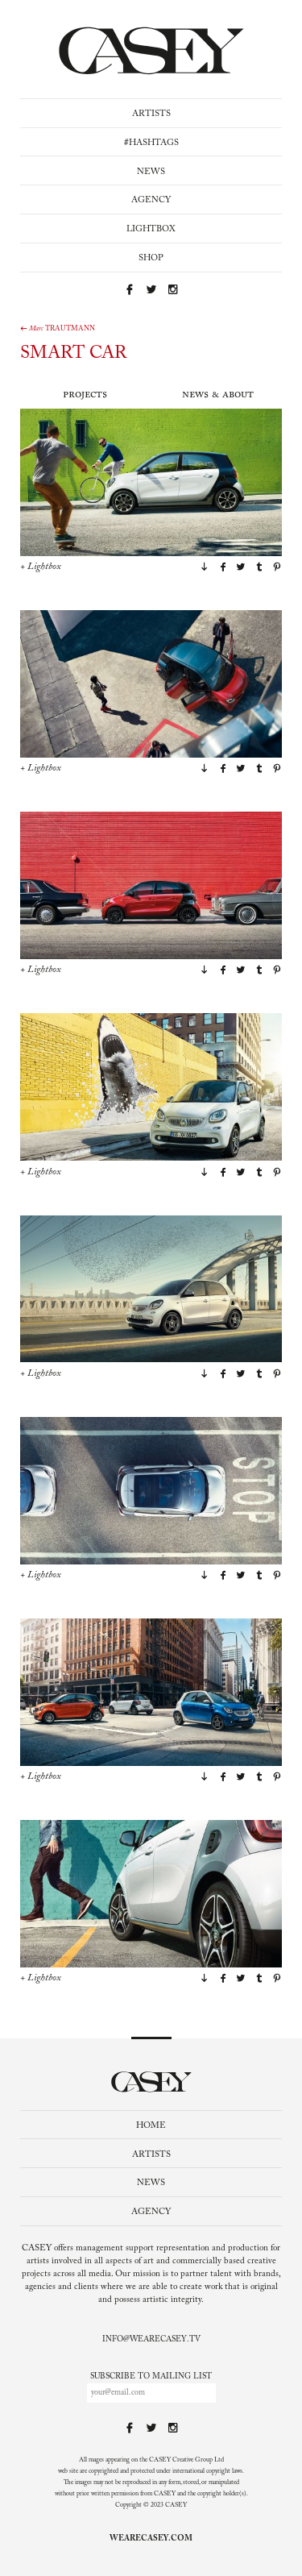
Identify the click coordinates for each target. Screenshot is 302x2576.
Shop (151, 258)
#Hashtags (151, 143)
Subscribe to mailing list (151, 2377)
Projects (85, 394)
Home (151, 2125)
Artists (151, 114)
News (151, 172)
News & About (218, 394)
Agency (151, 200)
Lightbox (151, 229)
